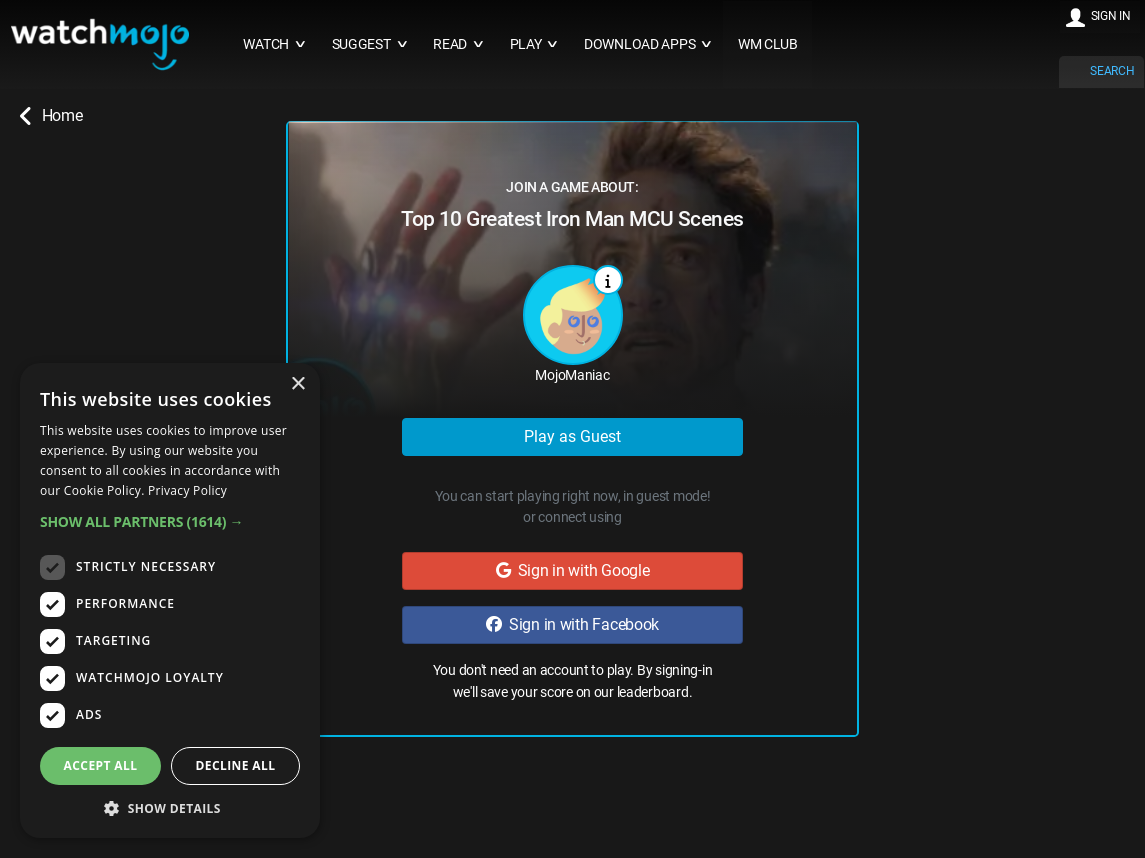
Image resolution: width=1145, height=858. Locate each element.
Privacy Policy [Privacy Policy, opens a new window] (187, 490)
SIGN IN (1111, 16)
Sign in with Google (573, 570)
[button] (170, 521)
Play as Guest (572, 436)
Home (51, 116)
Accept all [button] (101, 765)
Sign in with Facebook (572, 624)
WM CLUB (768, 44)
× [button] (297, 384)
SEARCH (1112, 71)
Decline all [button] (236, 765)
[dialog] (170, 600)
